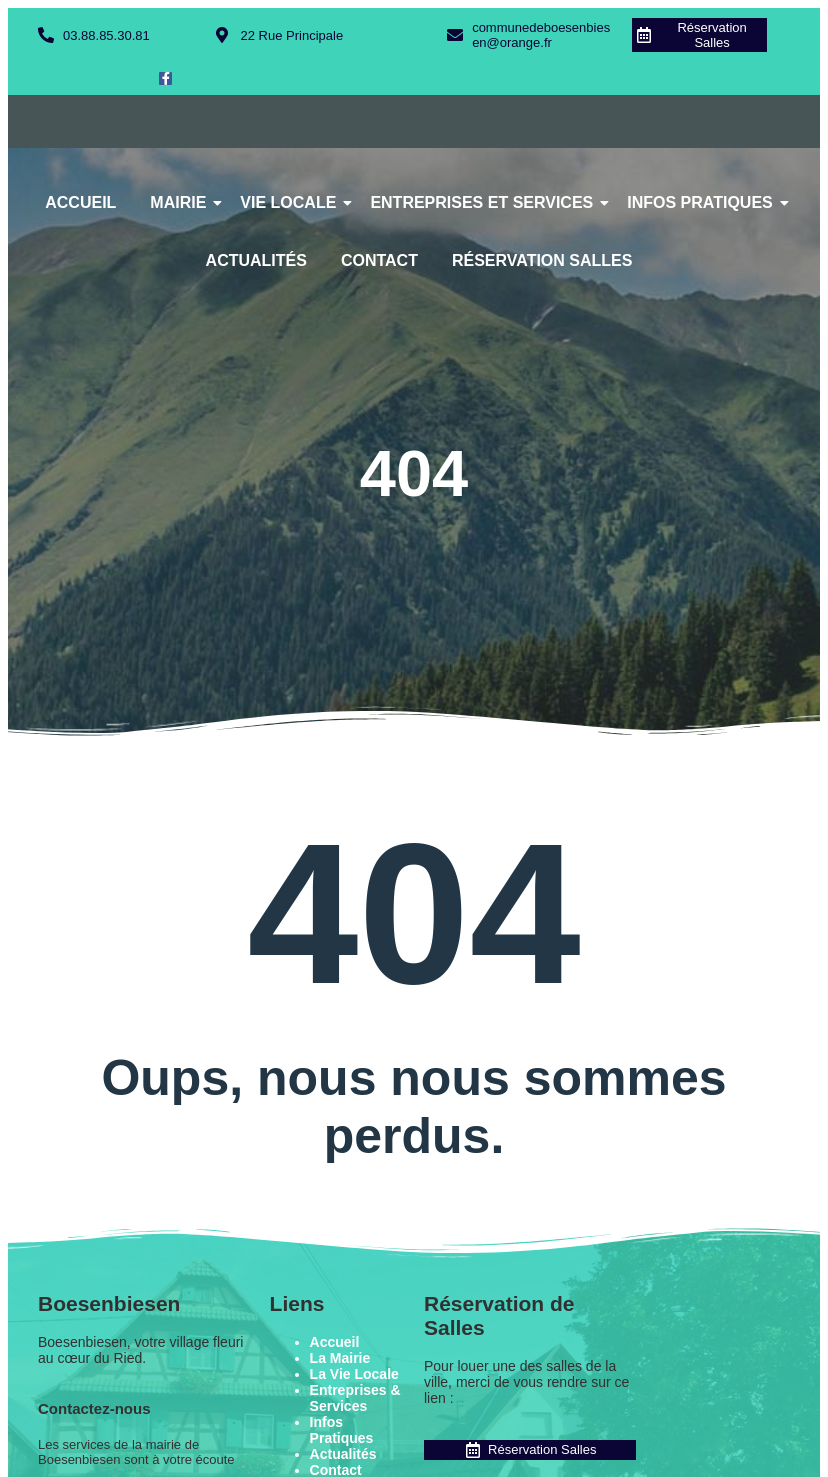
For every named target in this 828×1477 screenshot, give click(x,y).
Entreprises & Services (355, 1398)
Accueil (80, 202)
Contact (379, 260)
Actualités (256, 260)
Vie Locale (291, 202)
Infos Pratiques (703, 202)
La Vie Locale (354, 1374)
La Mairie (340, 1358)
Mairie (181, 202)
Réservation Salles (542, 260)
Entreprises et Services (485, 202)
